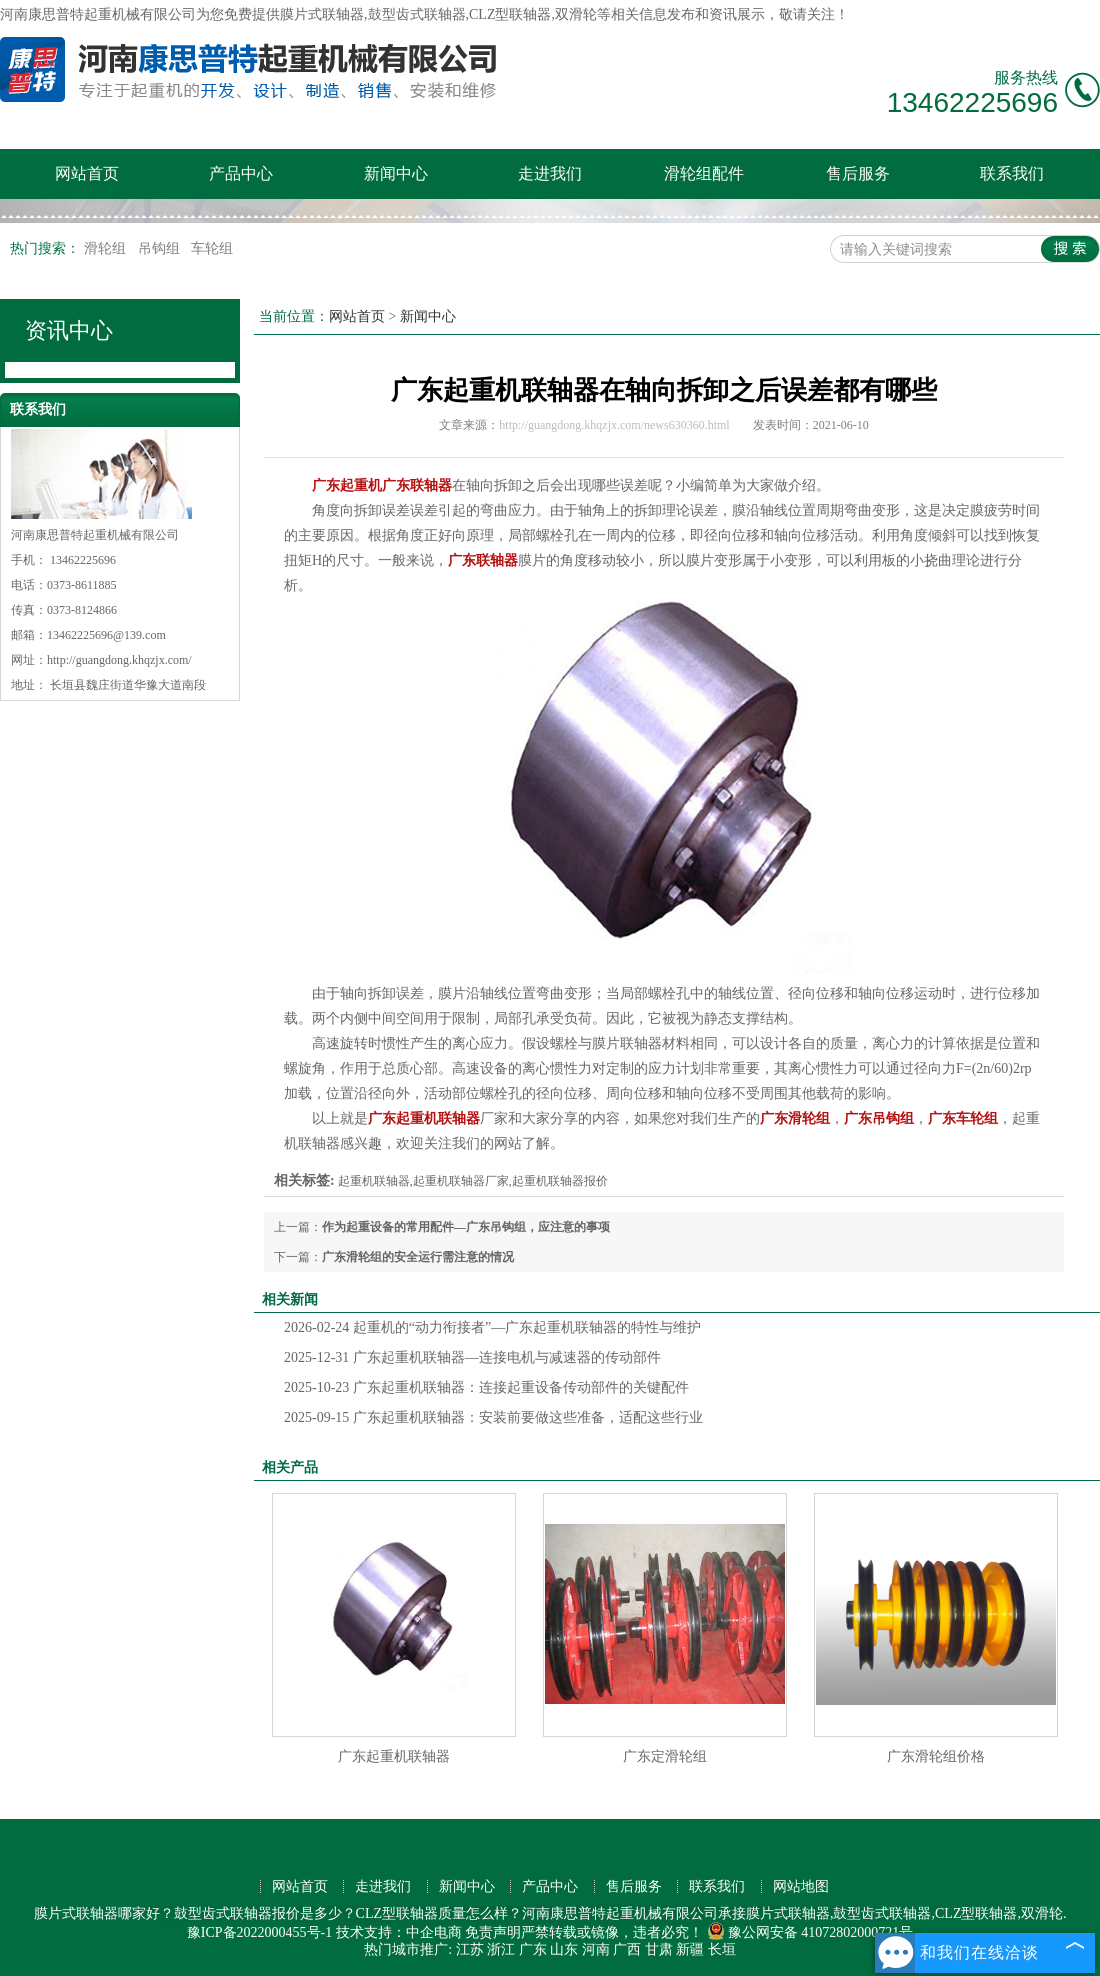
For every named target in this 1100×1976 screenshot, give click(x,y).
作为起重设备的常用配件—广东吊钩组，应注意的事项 (466, 1227)
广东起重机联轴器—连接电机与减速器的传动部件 (472, 1357)
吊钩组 (161, 248)
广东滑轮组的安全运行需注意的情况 (418, 1257)
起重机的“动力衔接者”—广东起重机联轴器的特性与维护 (492, 1327)
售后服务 (858, 173)
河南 (596, 1949)
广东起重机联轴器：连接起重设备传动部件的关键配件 (486, 1387)
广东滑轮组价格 (936, 1756)
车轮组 (212, 248)
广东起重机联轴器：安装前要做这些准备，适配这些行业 (493, 1417)
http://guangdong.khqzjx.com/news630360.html (614, 425)
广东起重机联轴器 (394, 1756)
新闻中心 (396, 173)
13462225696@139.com (106, 635)
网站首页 (87, 173)
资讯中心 (69, 330)
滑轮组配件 (704, 173)
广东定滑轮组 (665, 1756)
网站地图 (801, 1886)
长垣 (722, 1949)
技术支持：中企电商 (399, 1932)
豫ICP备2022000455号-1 (259, 1932)
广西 (627, 1949)
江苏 (470, 1949)
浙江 (501, 1949)
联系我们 (1012, 173)
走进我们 (550, 173)
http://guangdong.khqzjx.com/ (119, 660)
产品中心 (241, 173)
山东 (564, 1949)
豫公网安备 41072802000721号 (810, 1932)
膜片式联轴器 (322, 14)
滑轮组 (107, 248)
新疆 (690, 1949)
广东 (533, 1949)
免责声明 (493, 1932)
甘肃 (659, 1949)
